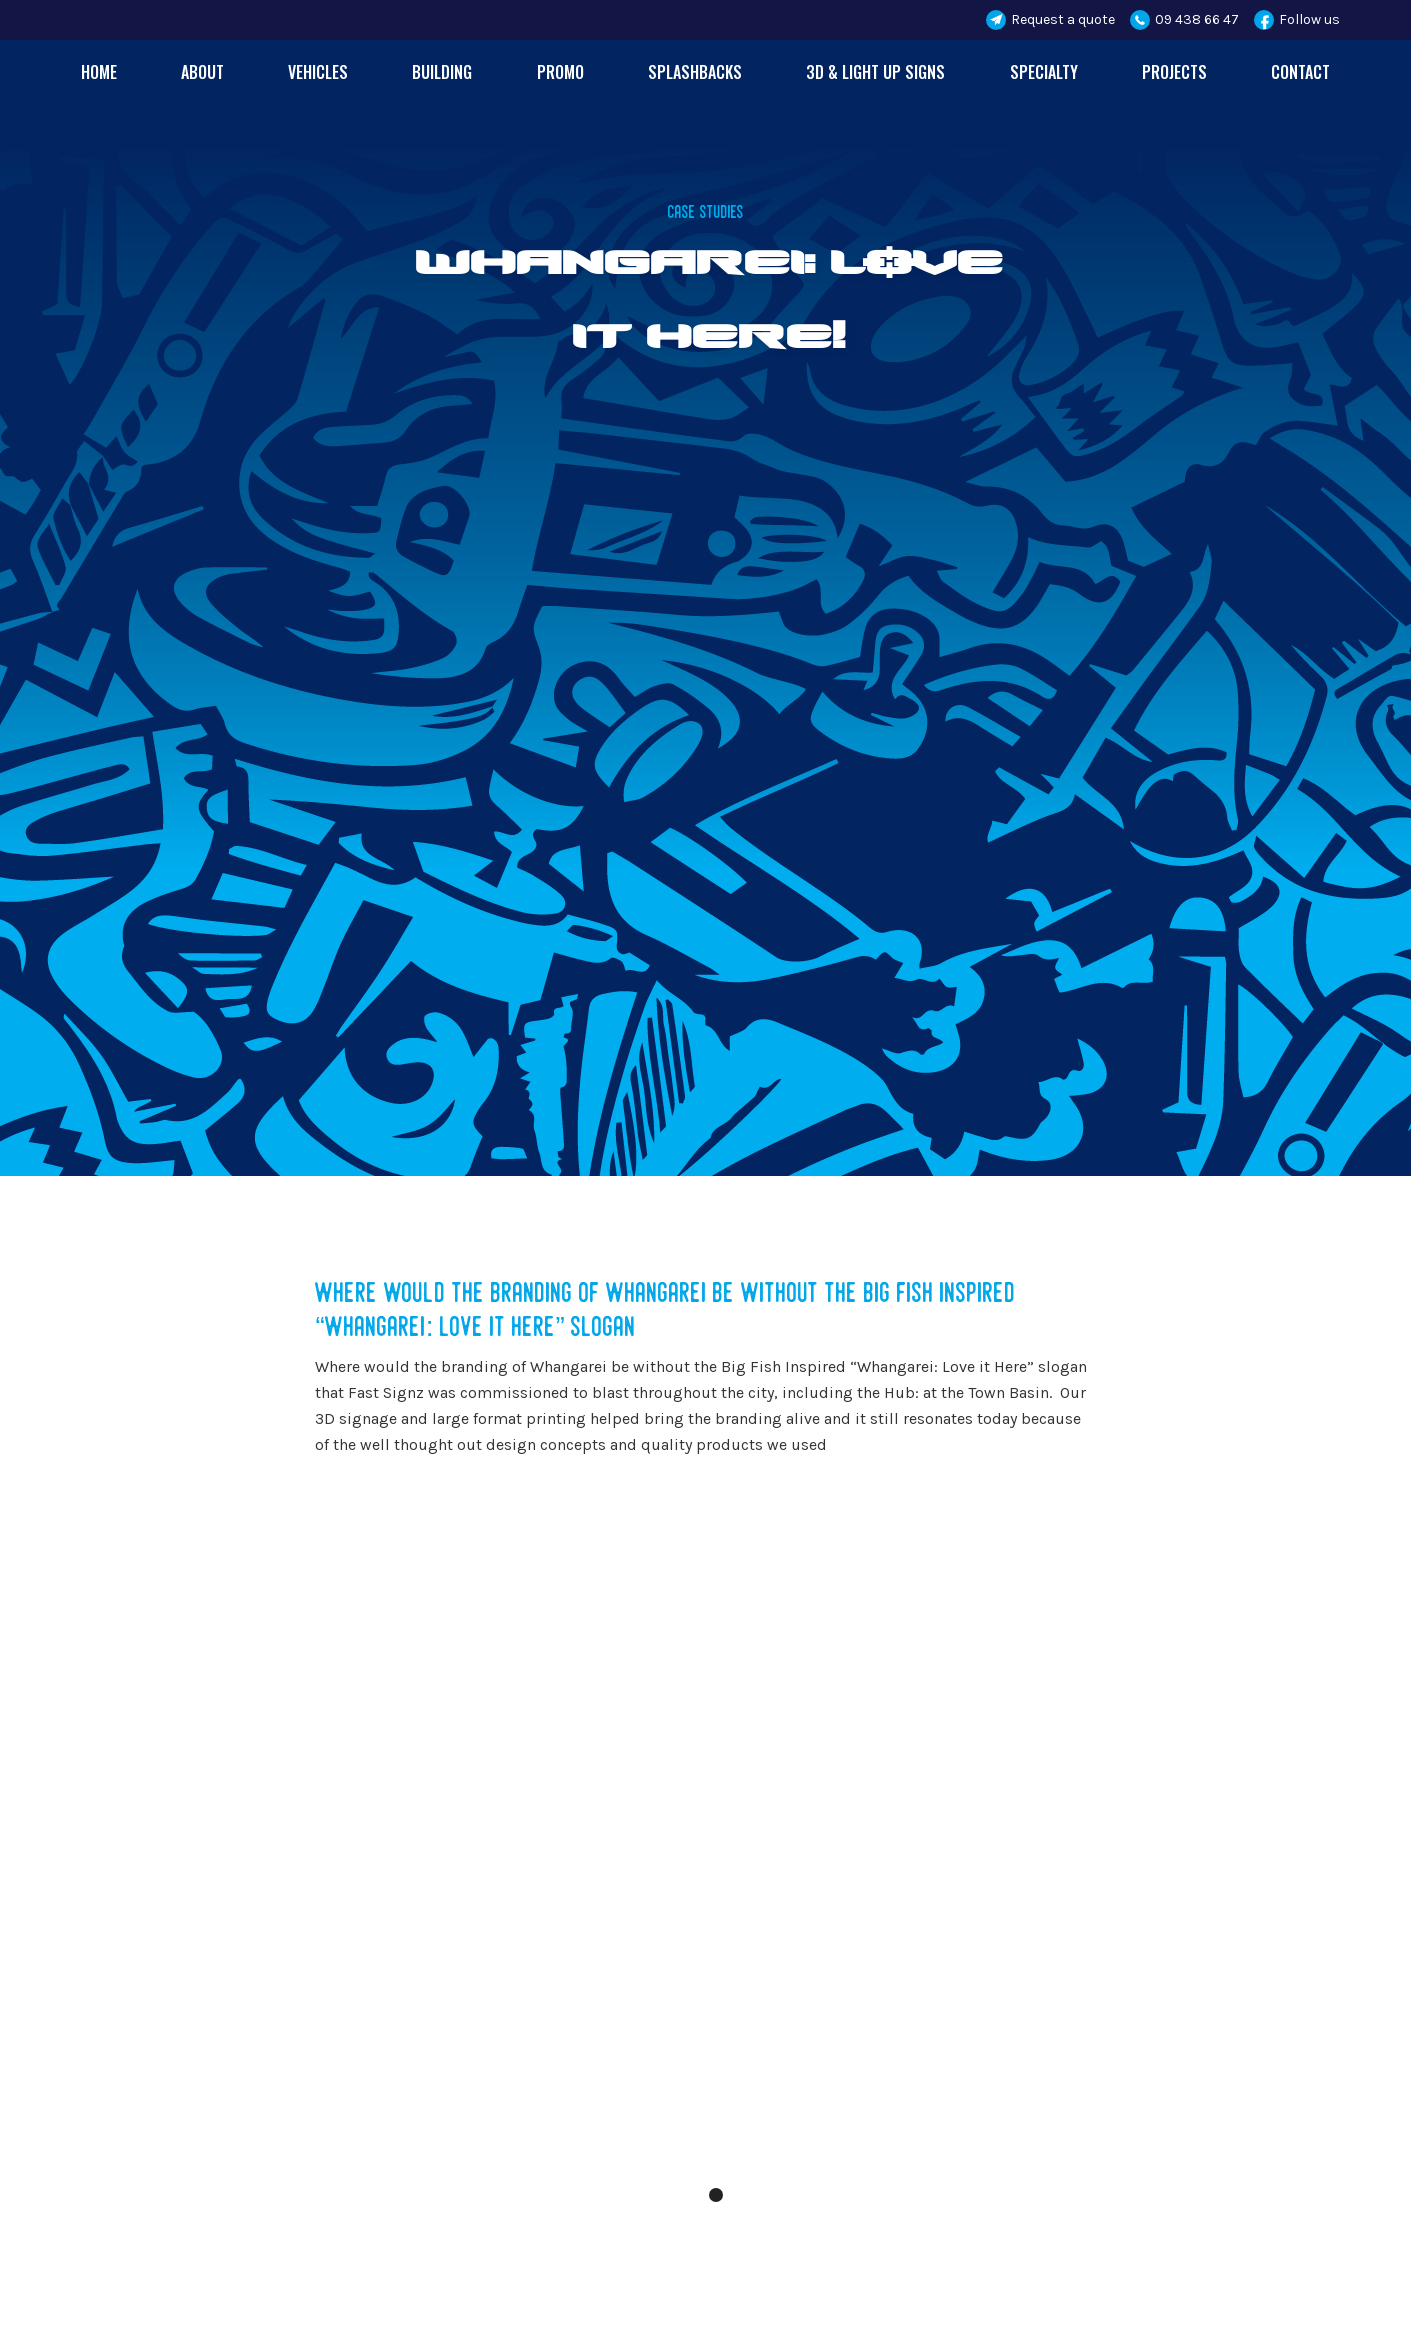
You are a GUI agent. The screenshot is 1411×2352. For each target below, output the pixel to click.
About (202, 72)
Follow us (1309, 19)
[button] (746, 1868)
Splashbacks (695, 72)
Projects (1174, 72)
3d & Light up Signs (875, 72)
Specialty (1044, 72)
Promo (560, 72)
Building (442, 72)
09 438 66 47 (1197, 19)
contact (1300, 72)
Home (99, 72)
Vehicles (318, 72)
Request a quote (1063, 19)
